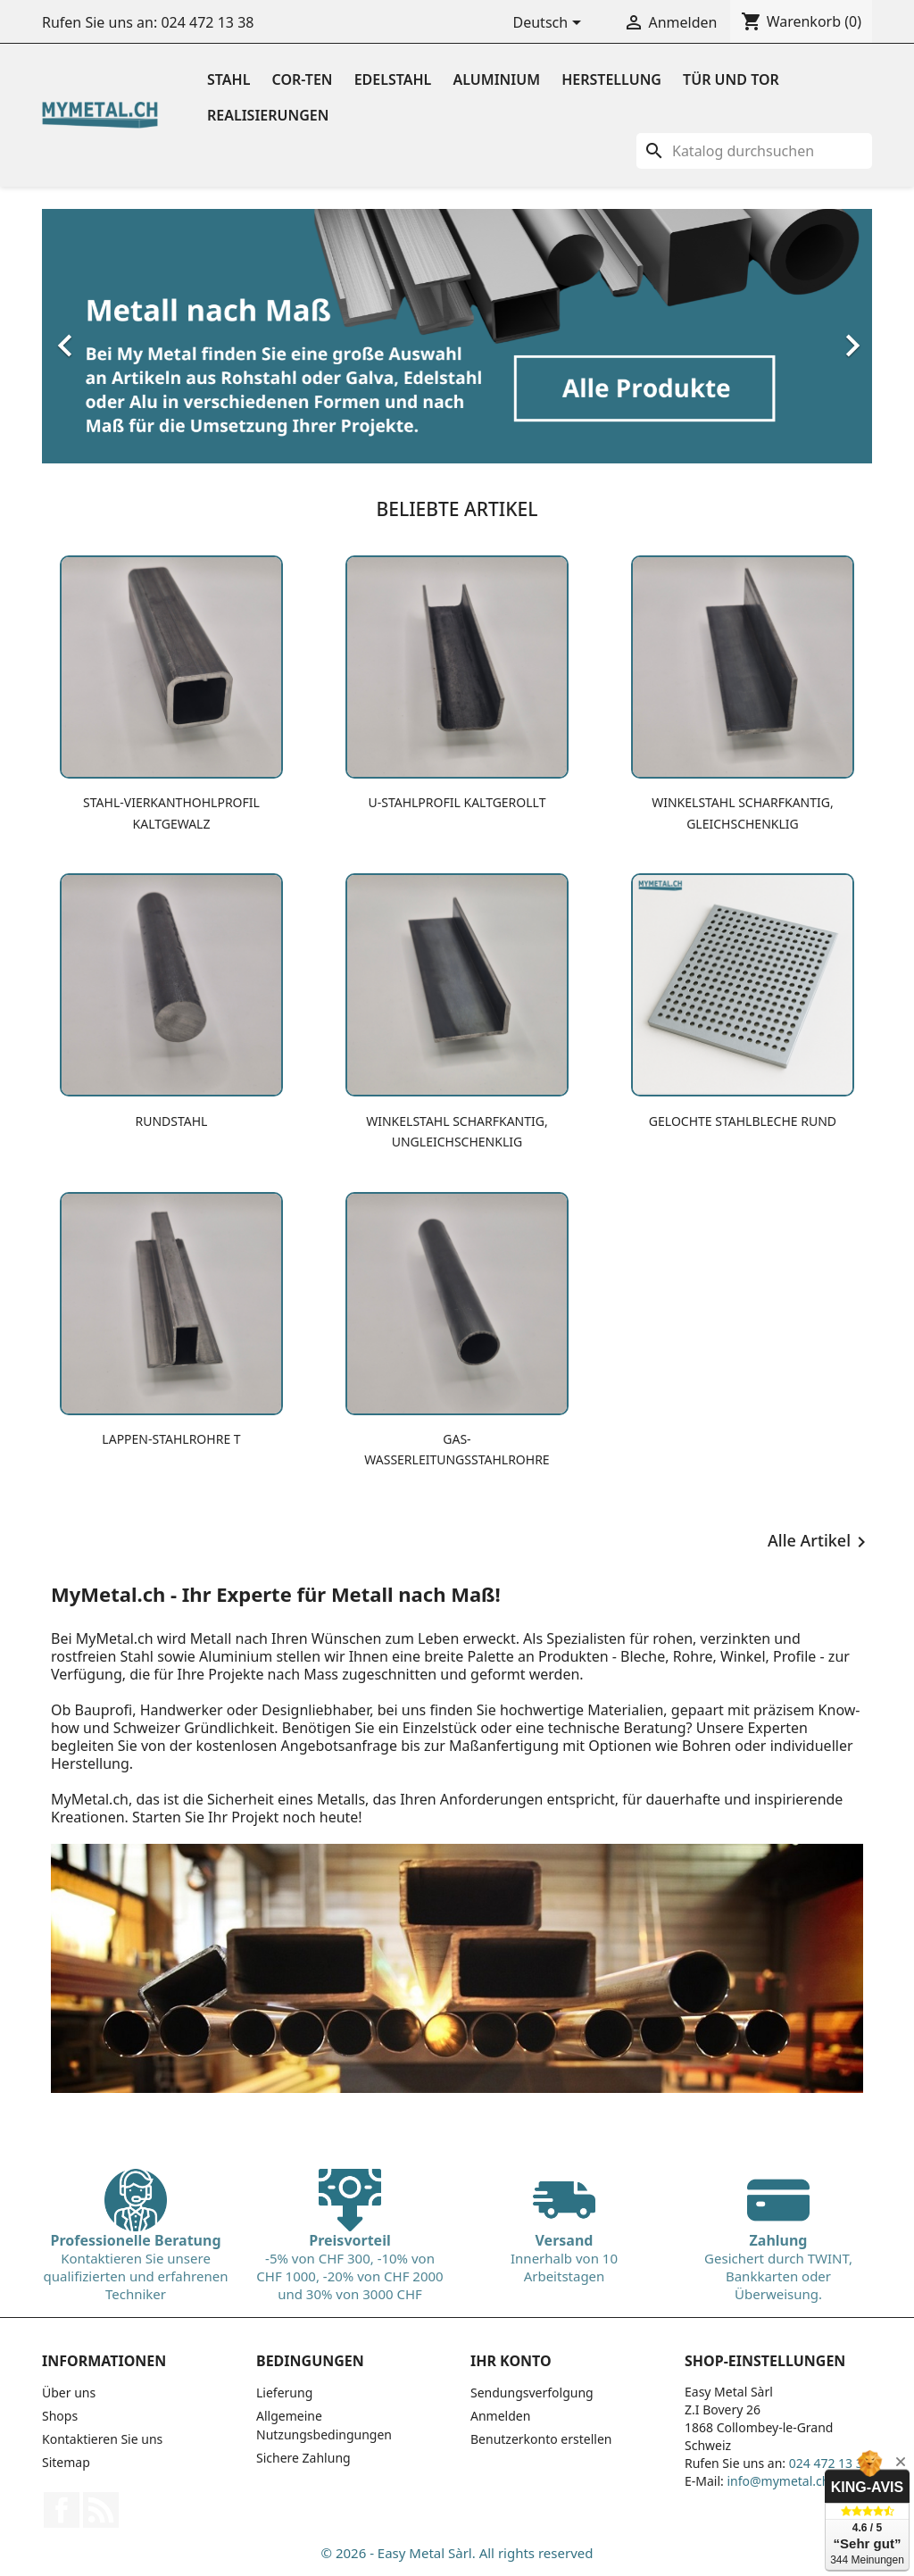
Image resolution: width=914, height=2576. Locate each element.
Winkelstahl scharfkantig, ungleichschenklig (457, 1131)
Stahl (228, 79)
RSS (101, 2510)
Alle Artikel (820, 1542)
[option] (457, 336)
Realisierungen (267, 115)
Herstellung (611, 79)
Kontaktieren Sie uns (102, 2438)
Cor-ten (302, 79)
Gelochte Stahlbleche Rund (742, 1121)
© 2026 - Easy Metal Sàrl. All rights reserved (457, 2553)
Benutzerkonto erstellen (540, 2438)
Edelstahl (393, 79)
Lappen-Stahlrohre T (171, 1438)
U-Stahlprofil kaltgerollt (456, 802)
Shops (60, 2415)
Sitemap (66, 2462)
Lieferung (284, 2392)
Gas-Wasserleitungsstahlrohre (456, 1449)
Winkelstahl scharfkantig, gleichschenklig (743, 812)
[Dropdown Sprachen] (550, 24)
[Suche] (754, 151)
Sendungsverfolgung (532, 2392)
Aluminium (497, 79)
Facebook (61, 2510)
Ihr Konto (511, 2361)
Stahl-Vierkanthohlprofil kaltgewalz (171, 812)
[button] (104, 336)
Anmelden (500, 2415)
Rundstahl (172, 1121)
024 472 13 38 (207, 22)
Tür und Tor (731, 79)
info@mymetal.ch (778, 2480)
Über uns (69, 2392)
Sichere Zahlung (303, 2457)
